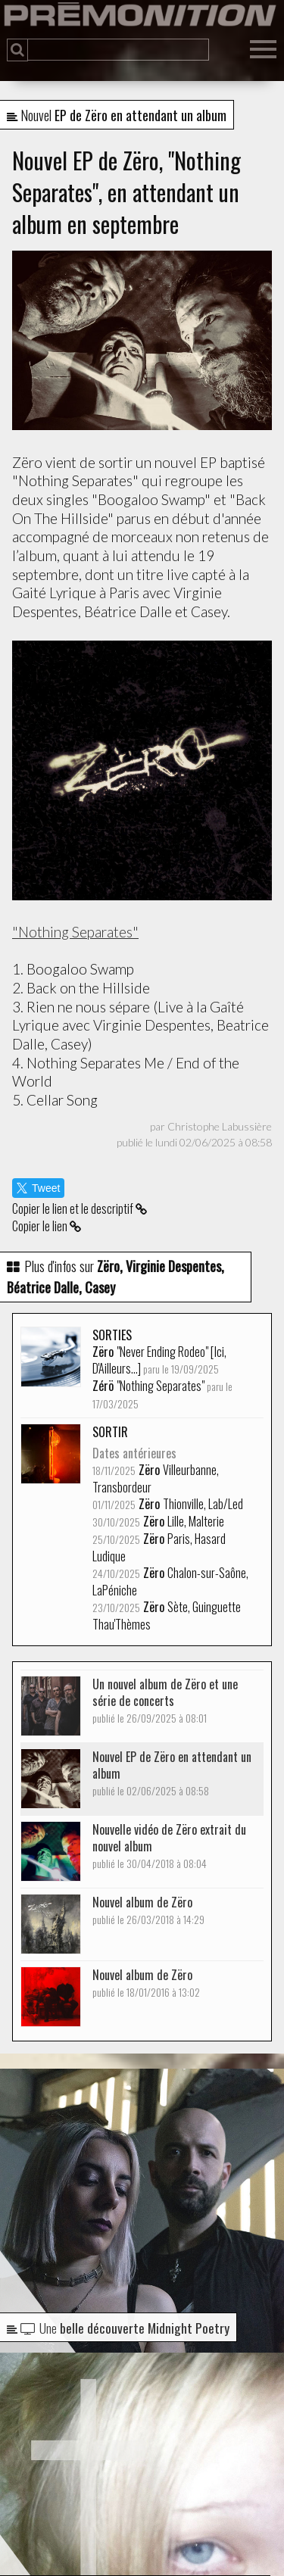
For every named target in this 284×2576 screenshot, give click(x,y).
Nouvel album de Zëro (148, 1910)
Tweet (38, 1188)
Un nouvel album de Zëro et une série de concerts (165, 1700)
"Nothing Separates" (75, 931)
